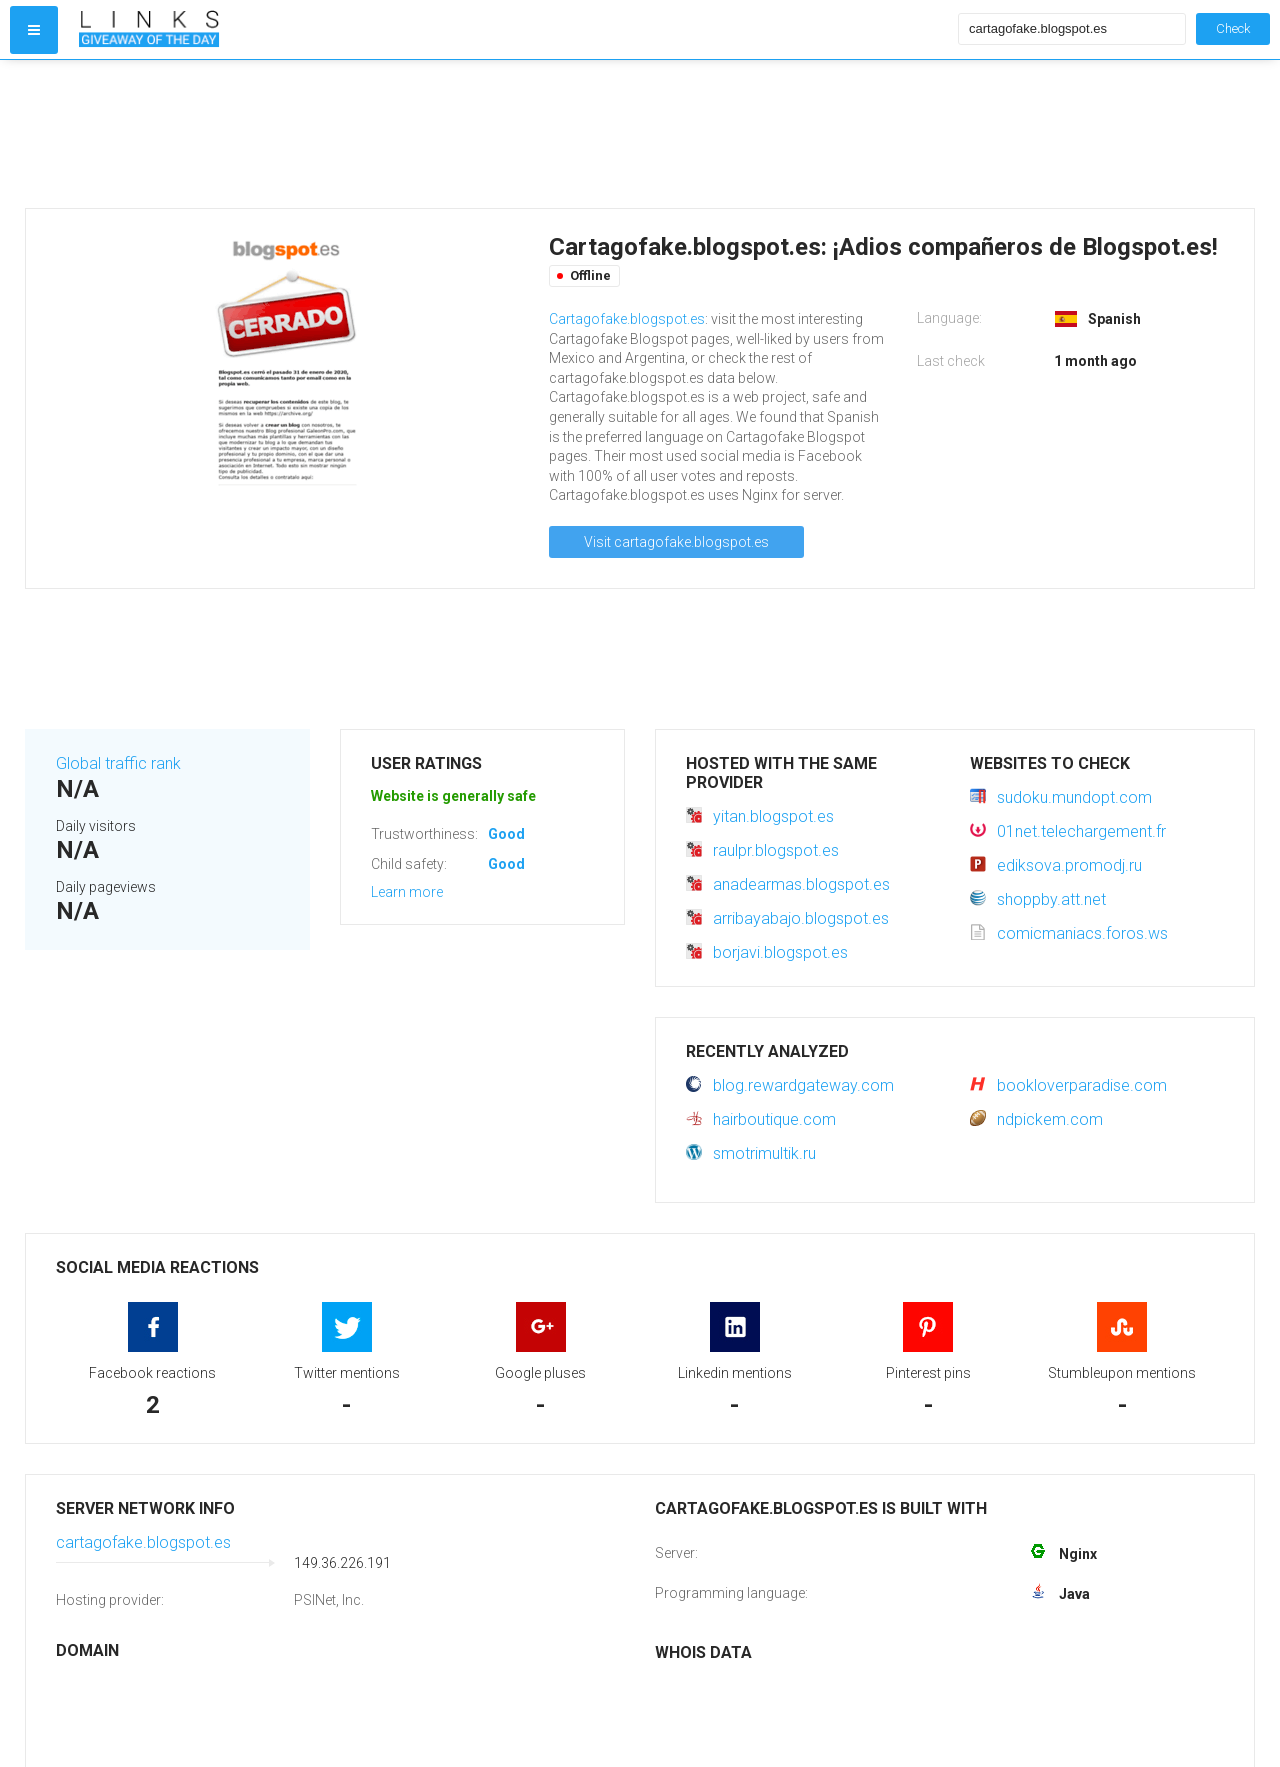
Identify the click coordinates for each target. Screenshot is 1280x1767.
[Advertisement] (514, 134)
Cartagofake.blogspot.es (627, 319)
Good (506, 834)
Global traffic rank (118, 763)
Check (1233, 28)
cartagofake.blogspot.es (143, 1542)
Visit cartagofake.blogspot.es (676, 542)
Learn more (407, 892)
